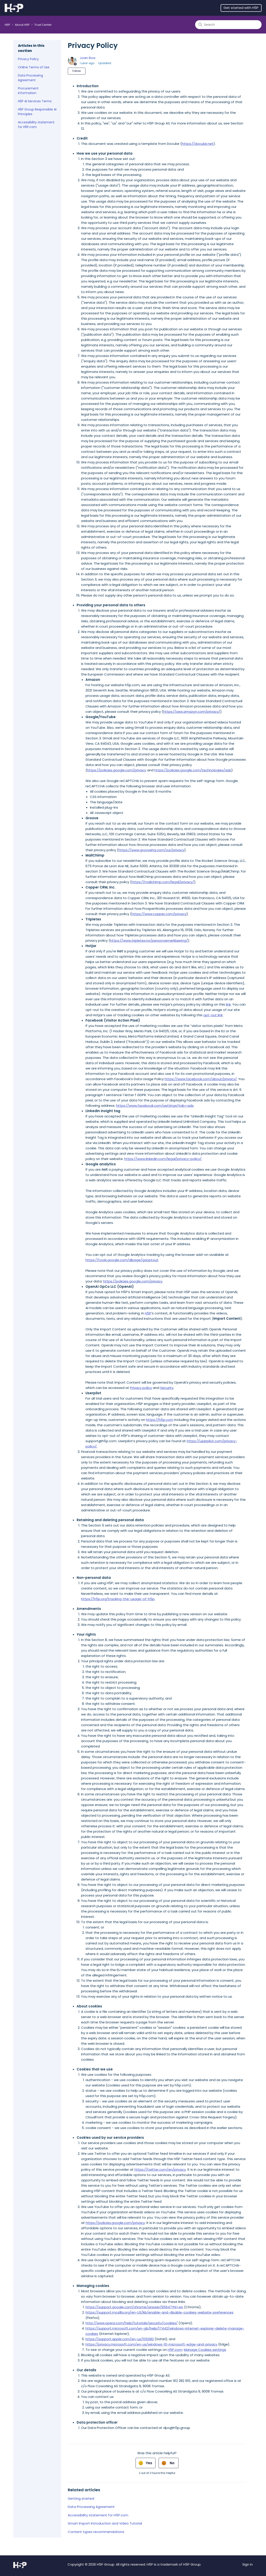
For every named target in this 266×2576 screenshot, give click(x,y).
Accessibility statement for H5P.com (36, 124)
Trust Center (43, 25)
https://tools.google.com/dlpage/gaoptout (121, 1260)
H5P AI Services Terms (35, 101)
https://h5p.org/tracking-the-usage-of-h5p (118, 1599)
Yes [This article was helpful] (149, 2463)
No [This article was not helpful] (172, 2463)
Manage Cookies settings (205, 2349)
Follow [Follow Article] (76, 71)
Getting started (81, 2498)
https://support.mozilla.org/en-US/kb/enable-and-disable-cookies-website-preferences (159, 2312)
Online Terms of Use (33, 67)
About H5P (22, 25)
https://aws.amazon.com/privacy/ (191, 711)
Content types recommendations (96, 2531)
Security (166, 1387)
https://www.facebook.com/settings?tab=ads (155, 1105)
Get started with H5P (240, 7)
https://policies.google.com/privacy (116, 770)
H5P (7, 25)
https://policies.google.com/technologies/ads (192, 770)
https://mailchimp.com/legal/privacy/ (163, 882)
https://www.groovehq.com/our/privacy (151, 850)
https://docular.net (198, 143)
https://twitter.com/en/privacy (160, 2169)
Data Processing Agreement (30, 77)
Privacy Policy (28, 59)
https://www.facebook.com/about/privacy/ (201, 1079)
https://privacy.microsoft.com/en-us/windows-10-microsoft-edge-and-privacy (151, 2344)
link (228, 1004)
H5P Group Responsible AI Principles (37, 111)
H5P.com (175, 2349)
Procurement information (28, 90)
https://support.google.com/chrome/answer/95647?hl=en (134, 2307)
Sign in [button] (247, 2564)
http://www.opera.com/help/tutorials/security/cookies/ (131, 2323)
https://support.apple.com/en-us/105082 (119, 2339)
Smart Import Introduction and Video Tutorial (105, 2523)
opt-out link (213, 1015)
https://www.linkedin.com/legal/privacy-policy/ (163, 1158)
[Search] (228, 24)
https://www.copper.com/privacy (159, 914)
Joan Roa (87, 57)
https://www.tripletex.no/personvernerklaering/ (149, 940)
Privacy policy (141, 1387)
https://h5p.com (159, 1419)
